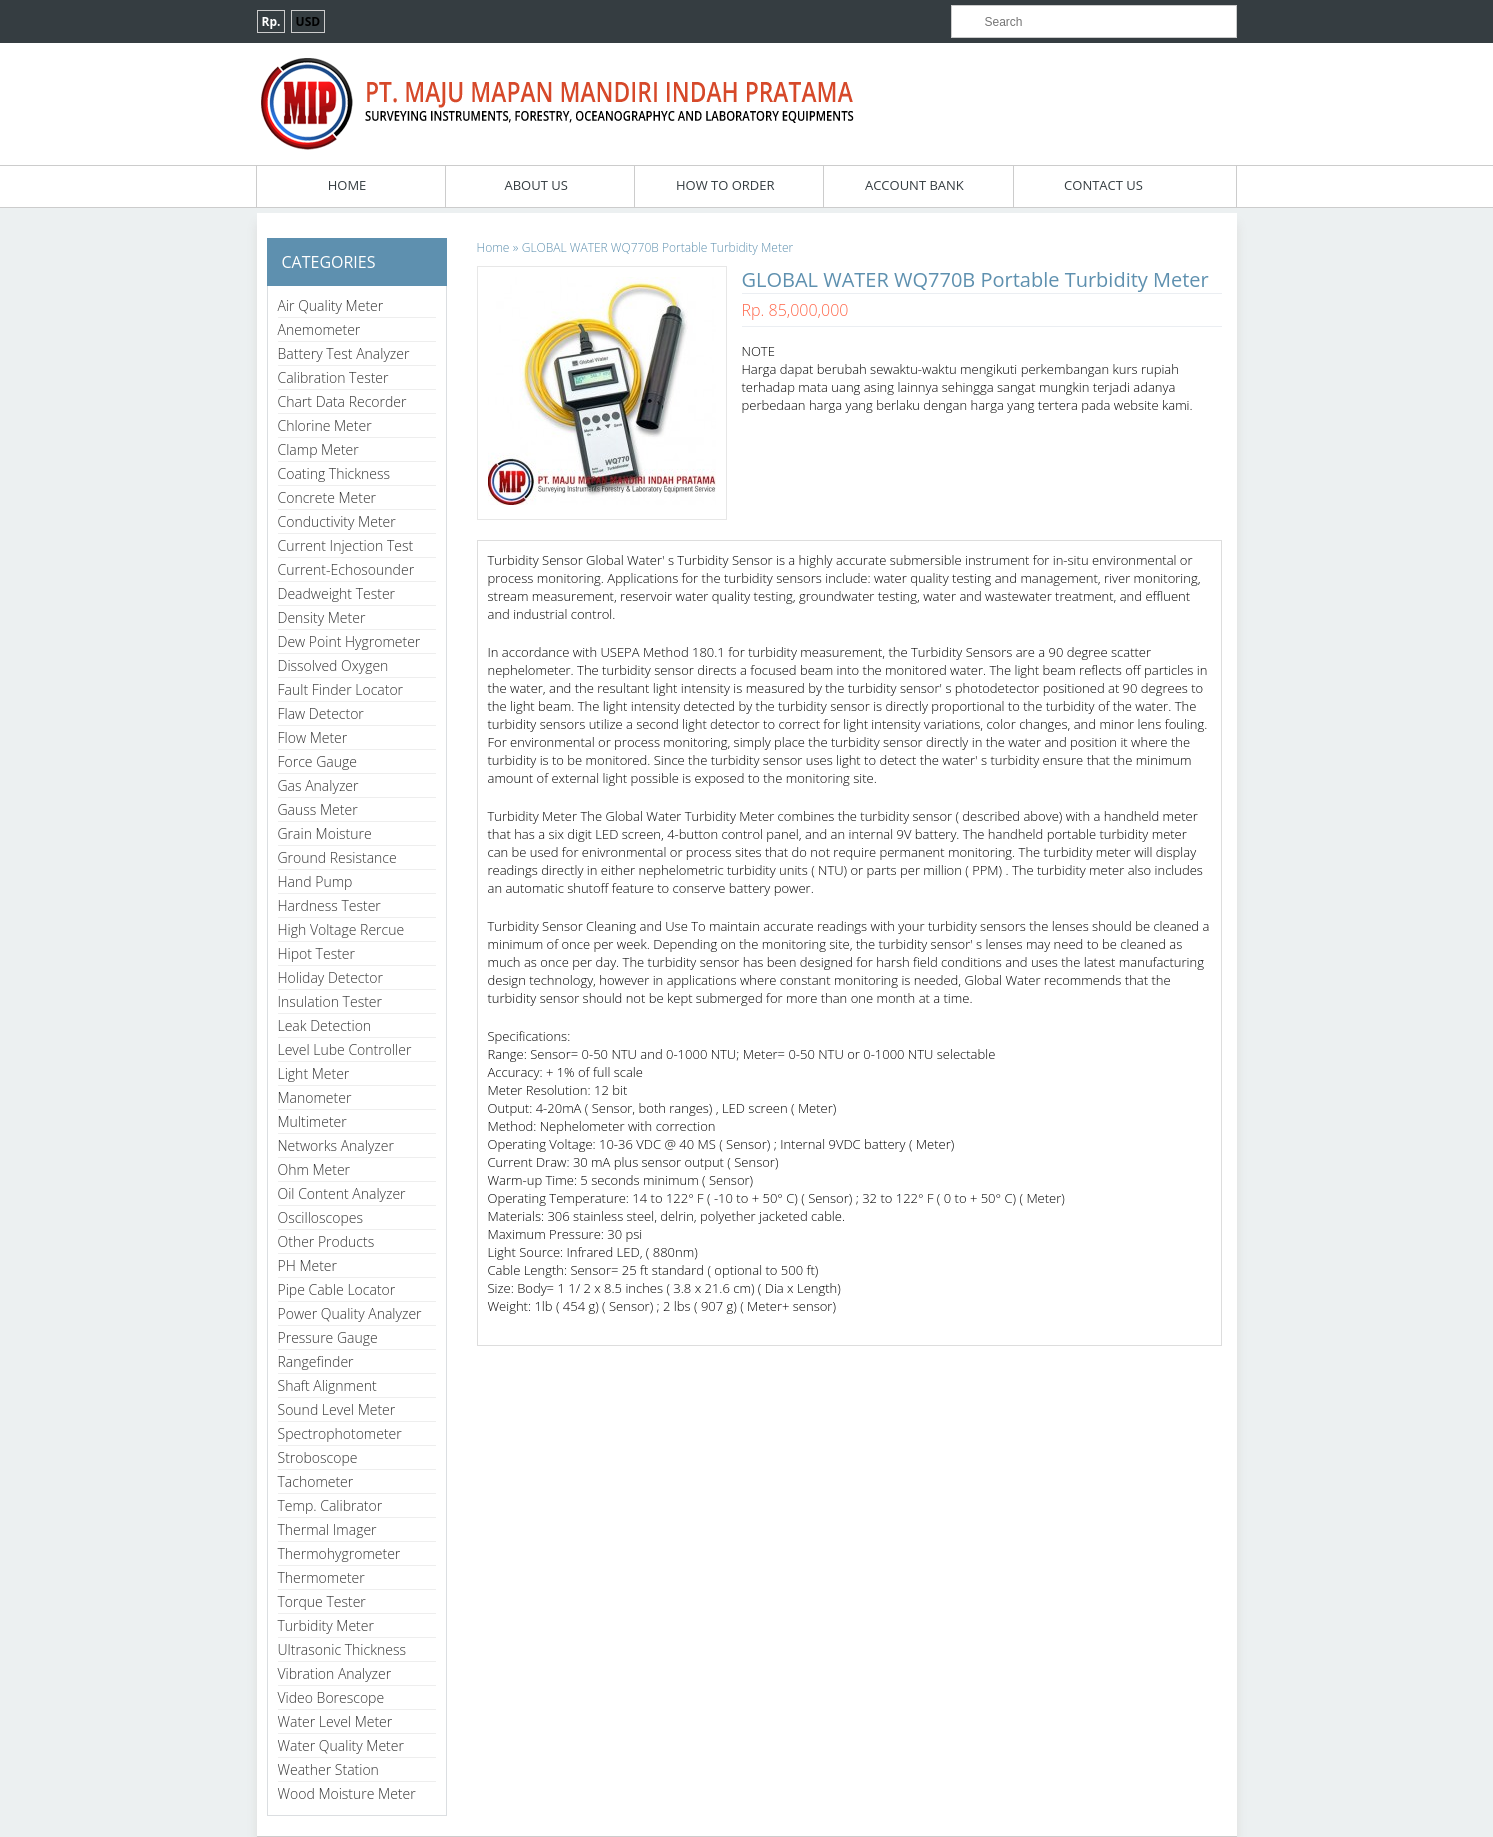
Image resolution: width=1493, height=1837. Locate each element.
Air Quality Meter (331, 305)
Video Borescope (331, 1697)
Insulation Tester (330, 1001)
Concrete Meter (327, 497)
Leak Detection (325, 1025)
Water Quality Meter (341, 1745)
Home (347, 185)
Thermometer (321, 1577)
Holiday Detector (330, 977)
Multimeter (312, 1121)
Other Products (326, 1241)
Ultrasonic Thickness (342, 1649)
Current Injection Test (346, 545)
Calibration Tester (333, 377)
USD (308, 21)
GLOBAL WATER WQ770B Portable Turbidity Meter (657, 247)
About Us (535, 185)
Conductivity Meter (337, 521)
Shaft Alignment (327, 1385)
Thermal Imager (327, 1529)
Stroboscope (318, 1457)
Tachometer (316, 1481)
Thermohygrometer (339, 1553)
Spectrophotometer (340, 1433)
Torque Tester (322, 1601)
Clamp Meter (318, 449)
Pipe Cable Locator (337, 1289)
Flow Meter (313, 737)
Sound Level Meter (337, 1409)
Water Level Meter (335, 1721)
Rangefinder (316, 1361)
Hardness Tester (329, 905)
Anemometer (319, 329)
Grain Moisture (325, 833)
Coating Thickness (334, 473)
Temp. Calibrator (330, 1505)
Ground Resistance (337, 857)
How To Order (725, 185)
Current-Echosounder (346, 569)
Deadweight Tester (337, 593)
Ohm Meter (314, 1169)
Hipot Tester (316, 953)
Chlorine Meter (325, 425)
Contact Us (1103, 185)
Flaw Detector (321, 713)
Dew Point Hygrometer (349, 641)
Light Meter (314, 1073)
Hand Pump (315, 881)
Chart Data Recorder (342, 401)
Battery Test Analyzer (344, 353)
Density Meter (322, 617)
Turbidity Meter (326, 1625)
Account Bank (914, 185)
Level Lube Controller (345, 1049)
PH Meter (308, 1265)
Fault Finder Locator (341, 689)
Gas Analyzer (318, 785)
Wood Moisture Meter (347, 1793)
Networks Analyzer (336, 1145)
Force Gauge (317, 761)
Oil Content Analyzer (342, 1193)
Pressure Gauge (328, 1337)
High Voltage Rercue (341, 929)
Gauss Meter (318, 809)
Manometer (315, 1097)
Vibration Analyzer (335, 1673)
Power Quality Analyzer (350, 1313)
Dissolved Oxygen (333, 665)
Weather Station (328, 1769)
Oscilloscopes (321, 1217)
